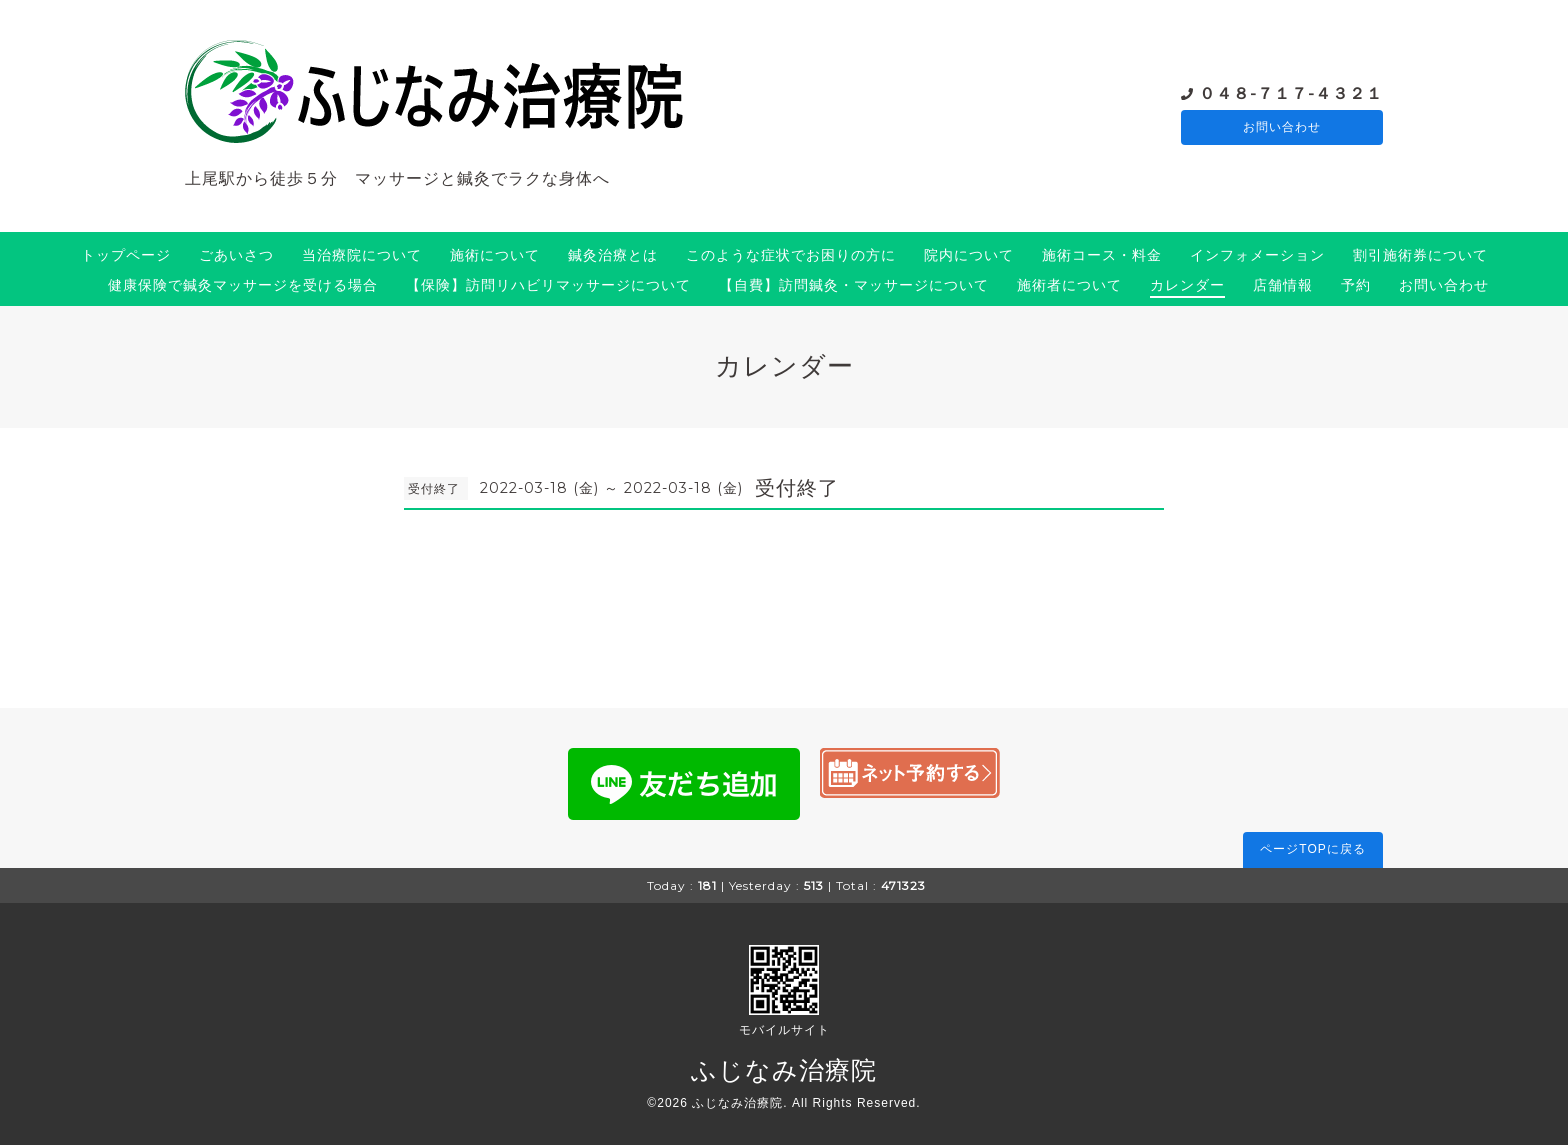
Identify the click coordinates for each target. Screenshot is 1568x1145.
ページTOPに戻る (1312, 849)
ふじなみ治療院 (784, 1070)
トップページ (126, 255)
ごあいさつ (236, 255)
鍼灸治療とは (613, 255)
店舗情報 (1283, 285)
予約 (1356, 285)
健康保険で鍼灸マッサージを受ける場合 (243, 285)
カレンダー (1187, 285)
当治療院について (362, 255)
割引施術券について (1420, 255)
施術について (495, 255)
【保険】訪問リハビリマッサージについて (548, 285)
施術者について (1069, 285)
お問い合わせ (1282, 128)
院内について (969, 255)
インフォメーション (1257, 255)
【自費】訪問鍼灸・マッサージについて (854, 285)
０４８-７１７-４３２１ (1291, 92)
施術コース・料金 (1102, 255)
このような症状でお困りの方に (791, 255)
